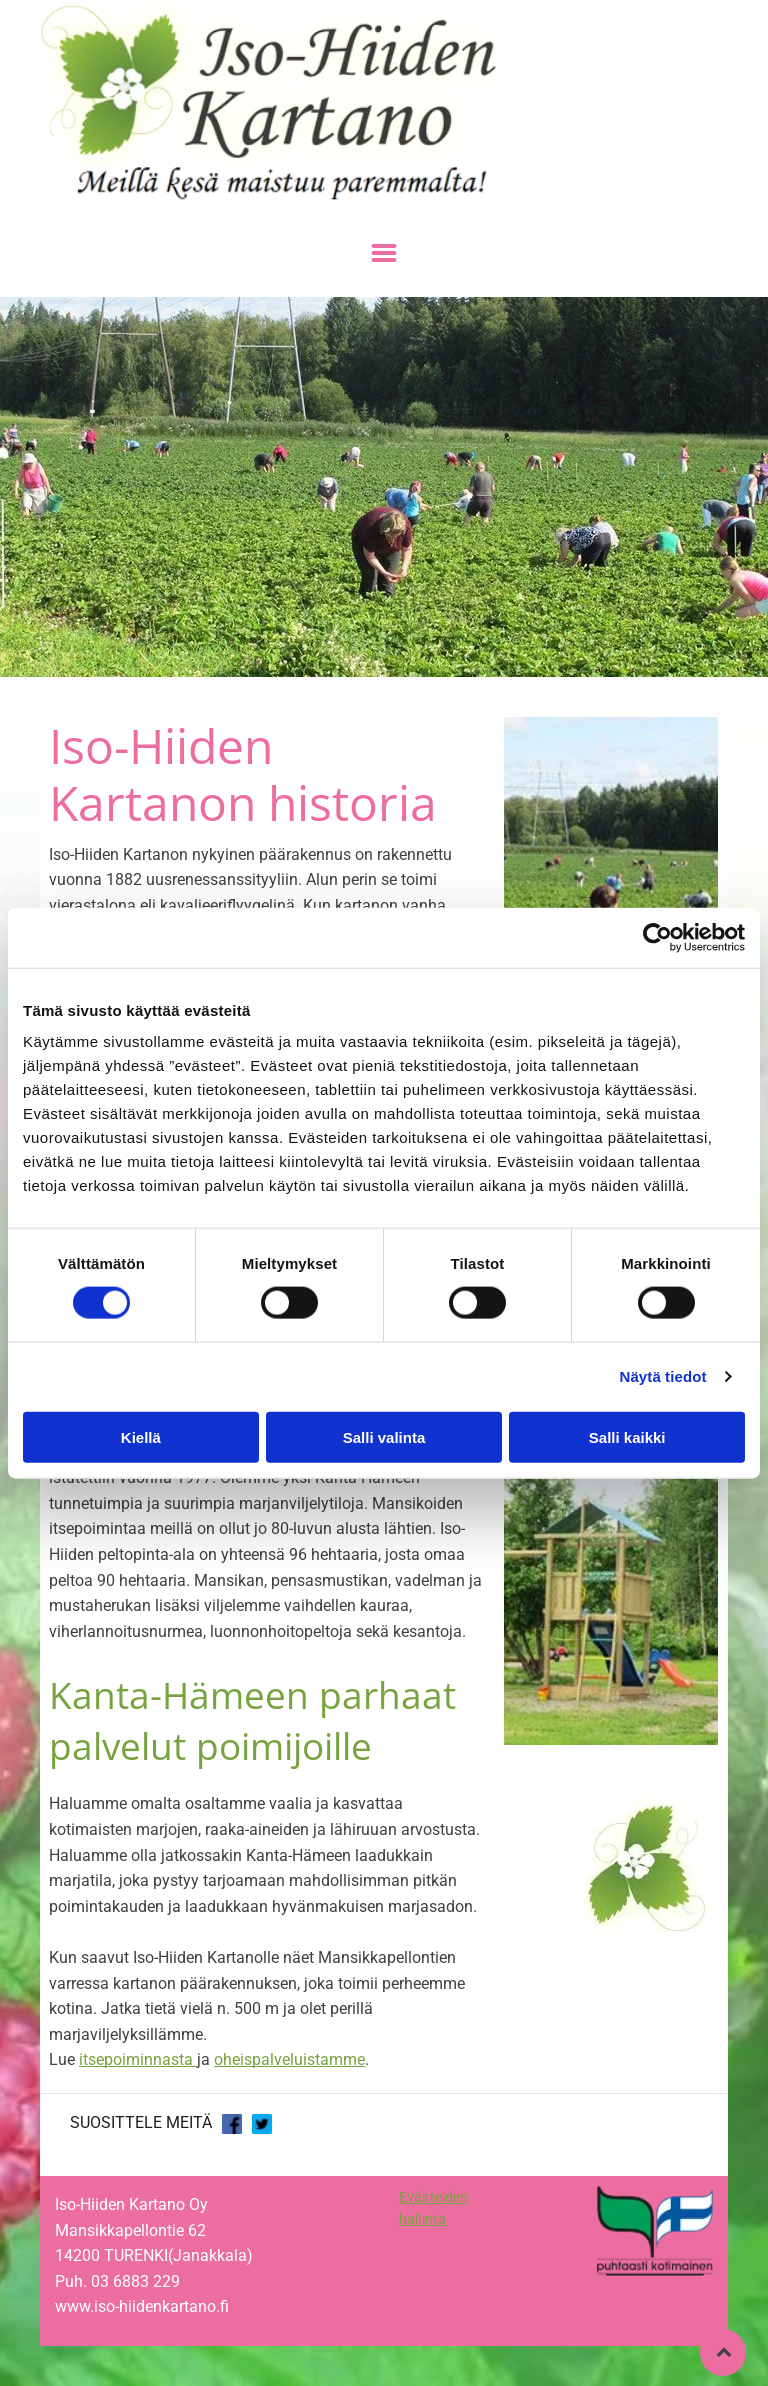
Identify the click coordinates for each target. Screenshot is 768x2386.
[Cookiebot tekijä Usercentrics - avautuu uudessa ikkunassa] (657, 938)
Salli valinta (384, 1436)
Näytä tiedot (663, 1376)
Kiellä (141, 1436)
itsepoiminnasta (136, 2059)
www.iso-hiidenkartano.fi (142, 2306)
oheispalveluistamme (289, 2059)
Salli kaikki (627, 1436)
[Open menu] (384, 253)
